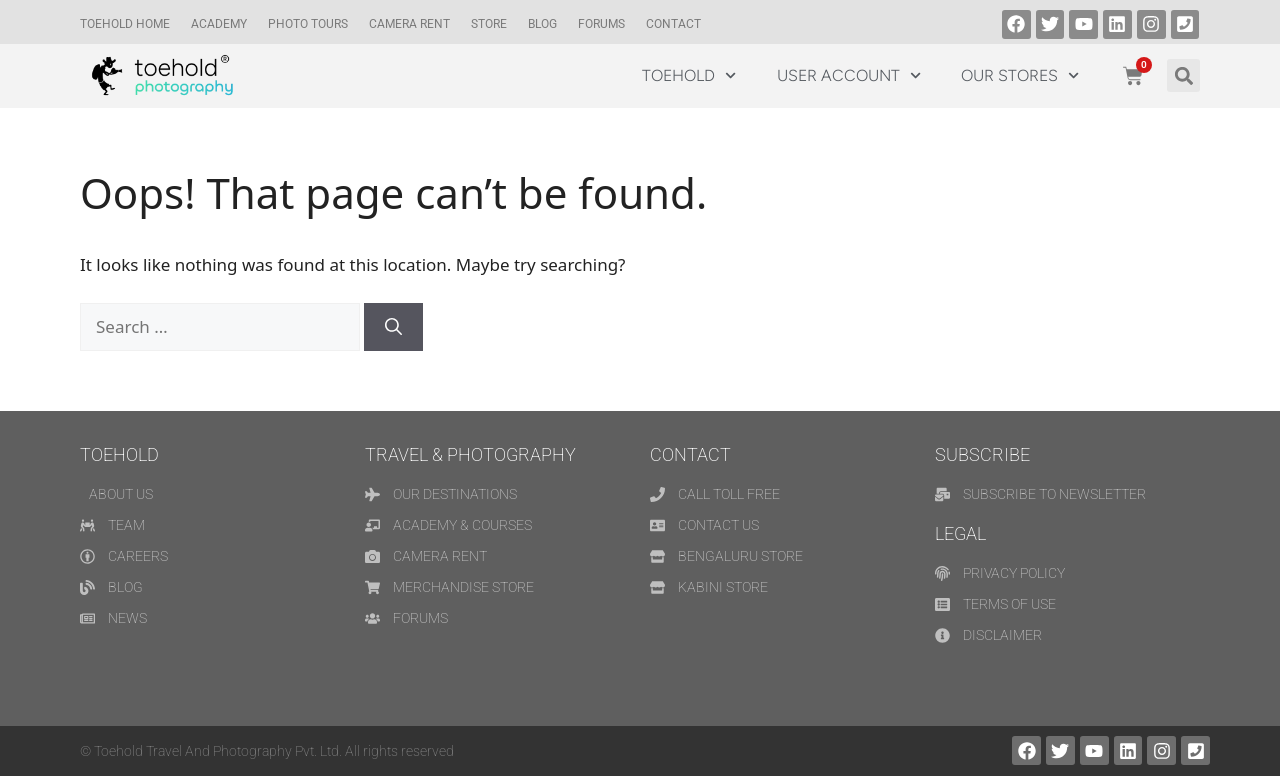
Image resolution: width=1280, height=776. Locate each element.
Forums (601, 24)
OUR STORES (1020, 75)
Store (489, 24)
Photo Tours (308, 24)
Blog (542, 24)
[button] (1183, 75)
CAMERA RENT (409, 24)
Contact (673, 24)
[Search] (393, 327)
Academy (219, 24)
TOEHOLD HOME (125, 24)
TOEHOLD (689, 75)
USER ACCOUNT (849, 75)
